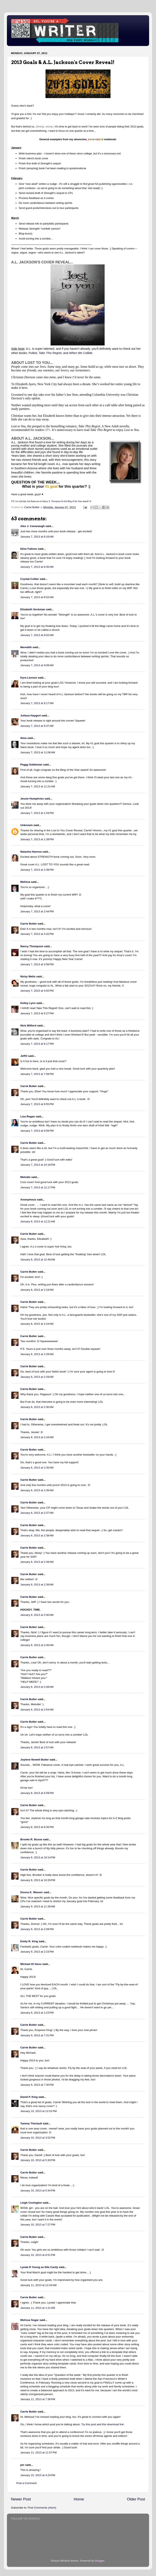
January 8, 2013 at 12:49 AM (37, 1259)
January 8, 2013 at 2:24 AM (36, 1323)
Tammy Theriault (31, 2123)
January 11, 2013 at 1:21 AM (37, 2307)
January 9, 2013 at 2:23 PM (37, 1951)
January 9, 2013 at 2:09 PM (37, 1929)
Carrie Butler (28, 923)
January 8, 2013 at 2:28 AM (36, 1354)
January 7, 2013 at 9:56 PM (37, 1130)
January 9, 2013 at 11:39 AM (37, 1906)
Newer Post (21, 2499)
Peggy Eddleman (31, 764)
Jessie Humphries (32, 798)
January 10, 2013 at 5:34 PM (37, 2190)
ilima (23, 738)
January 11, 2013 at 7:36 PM (37, 2399)
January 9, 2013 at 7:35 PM (37, 2084)
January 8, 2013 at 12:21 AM (37, 1221)
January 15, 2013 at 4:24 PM (37, 2475)
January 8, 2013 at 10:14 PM (37, 1857)
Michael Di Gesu (30, 1964)
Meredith (26, 647)
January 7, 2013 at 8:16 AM (36, 536)
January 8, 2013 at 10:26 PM (37, 1880)
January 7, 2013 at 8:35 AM (36, 566)
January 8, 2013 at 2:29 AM (36, 1376)
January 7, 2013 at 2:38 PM (37, 869)
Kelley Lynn (28, 1003)
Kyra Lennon (28, 677)
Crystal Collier (29, 578)
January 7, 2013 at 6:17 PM (37, 1043)
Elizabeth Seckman (32, 609)
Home (79, 2499)
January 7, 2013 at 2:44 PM (37, 911)
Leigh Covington (31, 2202)
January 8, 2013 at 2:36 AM (36, 1490)
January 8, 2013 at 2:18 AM (36, 1289)
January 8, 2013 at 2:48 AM (36, 1686)
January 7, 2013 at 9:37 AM (36, 725)
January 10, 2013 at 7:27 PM (37, 2224)
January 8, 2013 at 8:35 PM (37, 1827)
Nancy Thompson (31, 946)
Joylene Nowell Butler (34, 1759)
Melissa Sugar (29, 2320)
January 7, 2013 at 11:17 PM (37, 1187)
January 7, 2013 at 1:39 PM (37, 839)
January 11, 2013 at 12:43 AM (38, 2285)
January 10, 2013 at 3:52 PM (37, 2137)
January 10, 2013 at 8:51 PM (37, 2254)
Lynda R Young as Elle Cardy (39, 2267)
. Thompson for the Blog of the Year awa (68, 501)
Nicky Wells (28, 976)
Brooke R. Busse (31, 1839)
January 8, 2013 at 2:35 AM (36, 1467)
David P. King (29, 2096)
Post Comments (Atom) (42, 2507)
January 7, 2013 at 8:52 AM (36, 597)
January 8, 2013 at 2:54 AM (36, 1709)
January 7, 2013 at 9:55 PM (37, 1104)
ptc (22, 2464)
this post (91, 2424)
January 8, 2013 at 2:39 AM (36, 1561)
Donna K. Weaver (31, 1892)
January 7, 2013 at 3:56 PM (37, 964)
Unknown (26, 825)
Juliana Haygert (30, 715)
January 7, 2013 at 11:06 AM (37, 752)
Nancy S (46, 501)
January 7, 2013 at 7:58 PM (37, 1073)
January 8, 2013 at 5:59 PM (37, 1793)
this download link (113, 2424)
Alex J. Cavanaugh (32, 526)
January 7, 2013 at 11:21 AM (37, 786)
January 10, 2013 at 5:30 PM (37, 2160)
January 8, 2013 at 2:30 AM (36, 1407)
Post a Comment (26, 2483)
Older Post (136, 2499)
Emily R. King (29, 1941)
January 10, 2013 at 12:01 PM (38, 2111)
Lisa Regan (27, 1116)
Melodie (25, 1177)
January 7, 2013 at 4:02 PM (37, 990)
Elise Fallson (28, 548)
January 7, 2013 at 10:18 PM (37, 1164)
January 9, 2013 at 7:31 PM (37, 2035)
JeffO (23, 1055)
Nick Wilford (28, 1025)
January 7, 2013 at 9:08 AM (36, 665)
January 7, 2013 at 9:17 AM (36, 703)
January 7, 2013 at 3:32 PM (37, 933)
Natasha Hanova (31, 851)
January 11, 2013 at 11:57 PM (38, 2452)
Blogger (99, 2560)
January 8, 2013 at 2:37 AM (36, 1512)
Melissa (25, 881)
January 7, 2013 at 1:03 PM (37, 812)
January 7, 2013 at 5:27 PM (37, 1013)
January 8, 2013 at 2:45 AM (36, 1645)
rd (87, 501)
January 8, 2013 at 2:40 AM (36, 1614)
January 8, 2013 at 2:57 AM (36, 1747)
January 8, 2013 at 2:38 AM (36, 1535)
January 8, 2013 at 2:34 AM (36, 1437)
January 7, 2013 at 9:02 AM (36, 635)
